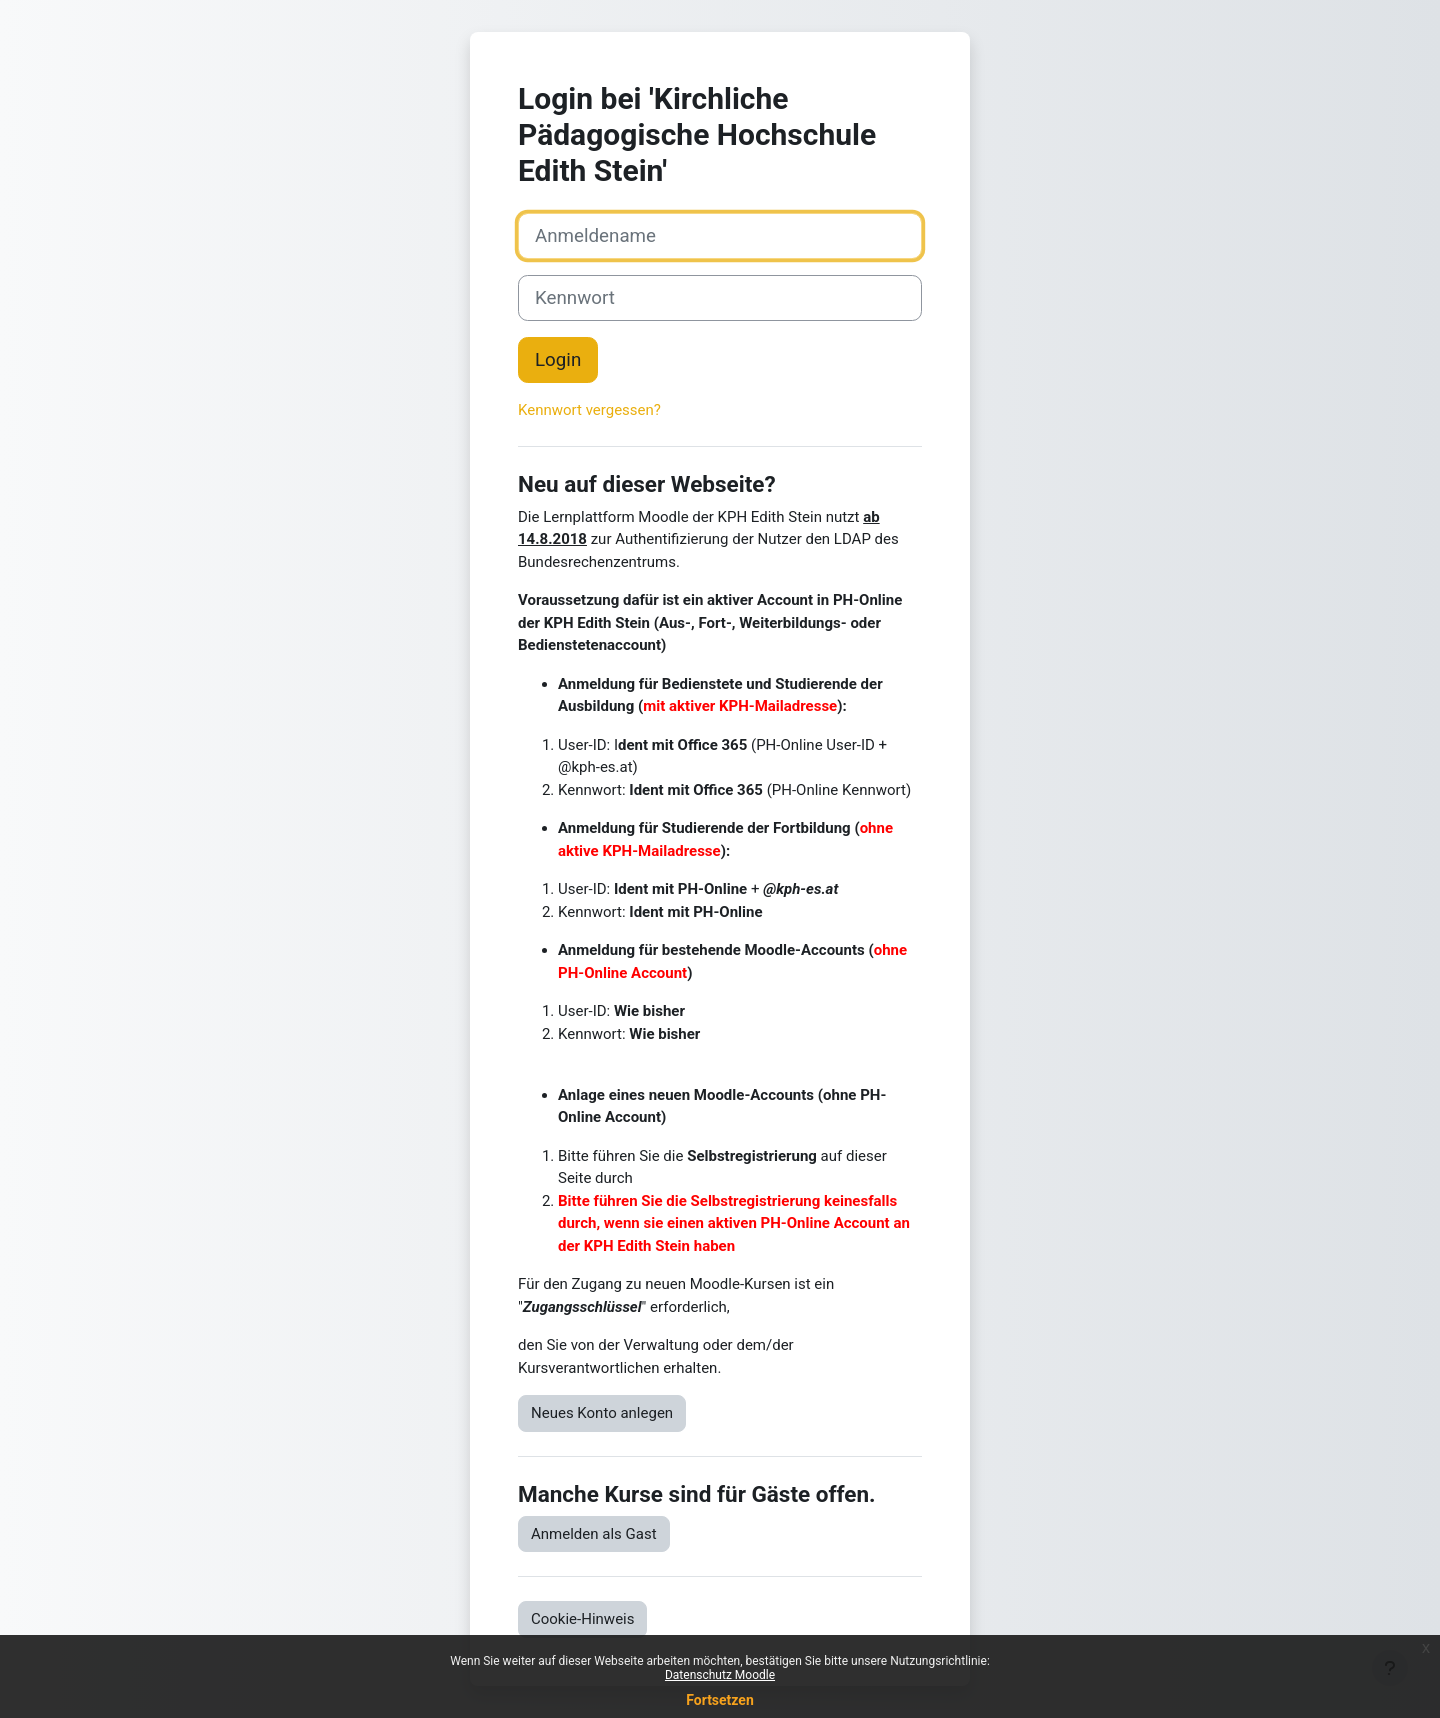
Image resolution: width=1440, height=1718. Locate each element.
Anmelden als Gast (594, 1534)
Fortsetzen (720, 1700)
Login (558, 360)
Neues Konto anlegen (602, 1413)
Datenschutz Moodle (720, 1675)
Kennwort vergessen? (589, 410)
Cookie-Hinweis (582, 1619)
